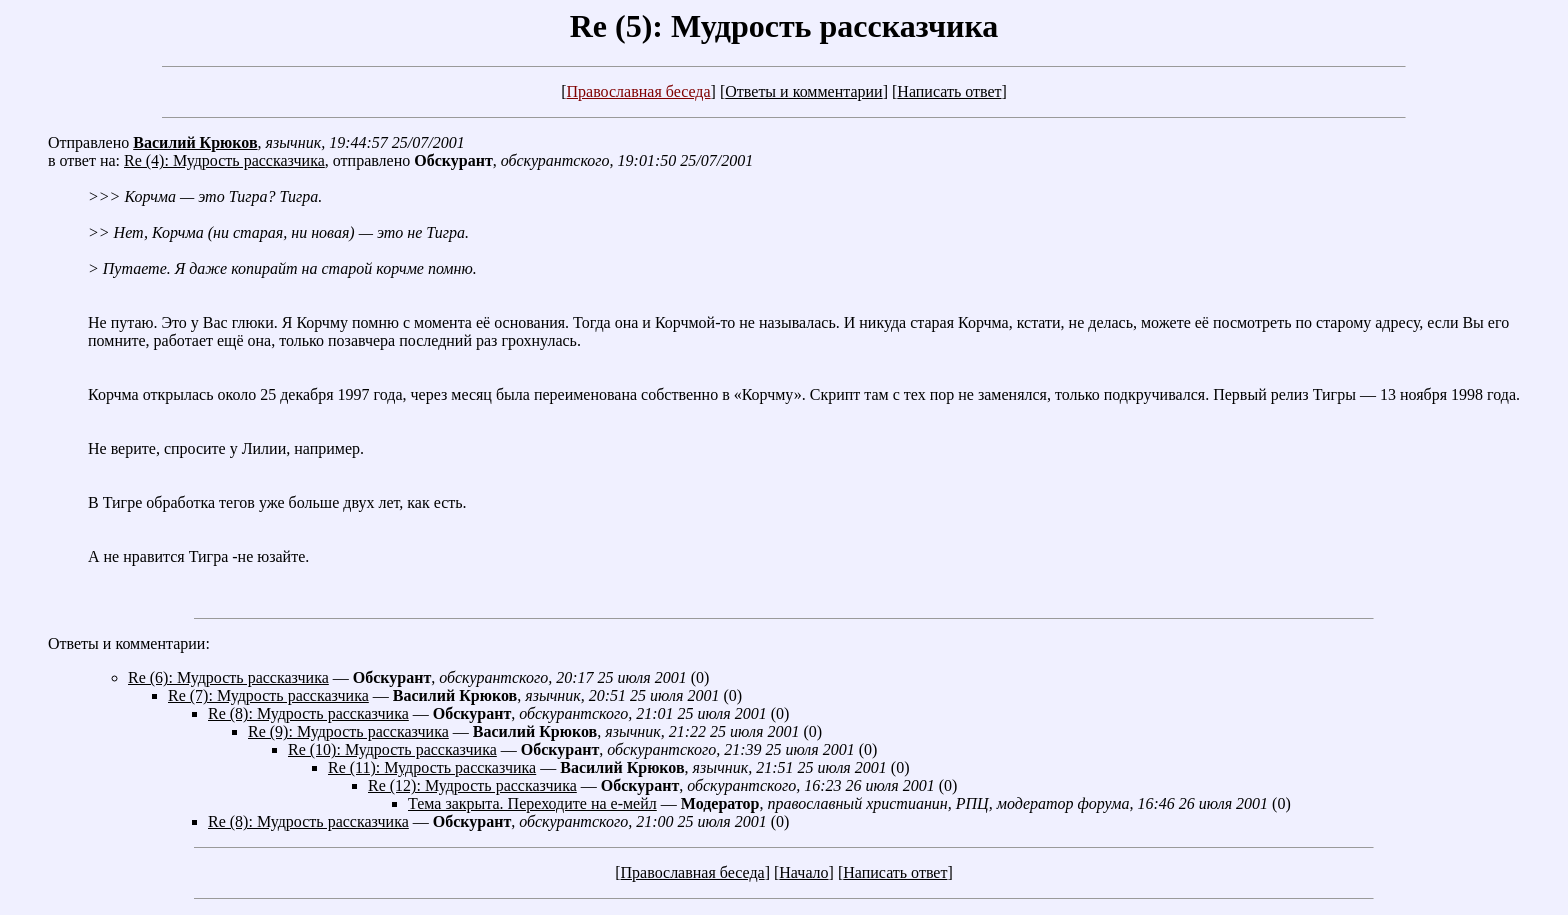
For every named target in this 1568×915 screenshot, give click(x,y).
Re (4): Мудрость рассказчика (224, 160)
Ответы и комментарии (803, 91)
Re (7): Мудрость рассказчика (268, 695)
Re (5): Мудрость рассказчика (784, 26)
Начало (803, 872)
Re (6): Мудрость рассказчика (228, 677)
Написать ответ (949, 91)
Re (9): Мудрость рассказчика (348, 731)
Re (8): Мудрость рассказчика (308, 713)
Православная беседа (638, 91)
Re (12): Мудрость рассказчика (472, 785)
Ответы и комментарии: (129, 643)
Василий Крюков (195, 142)
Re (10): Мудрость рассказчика (392, 749)
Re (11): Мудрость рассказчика (432, 767)
